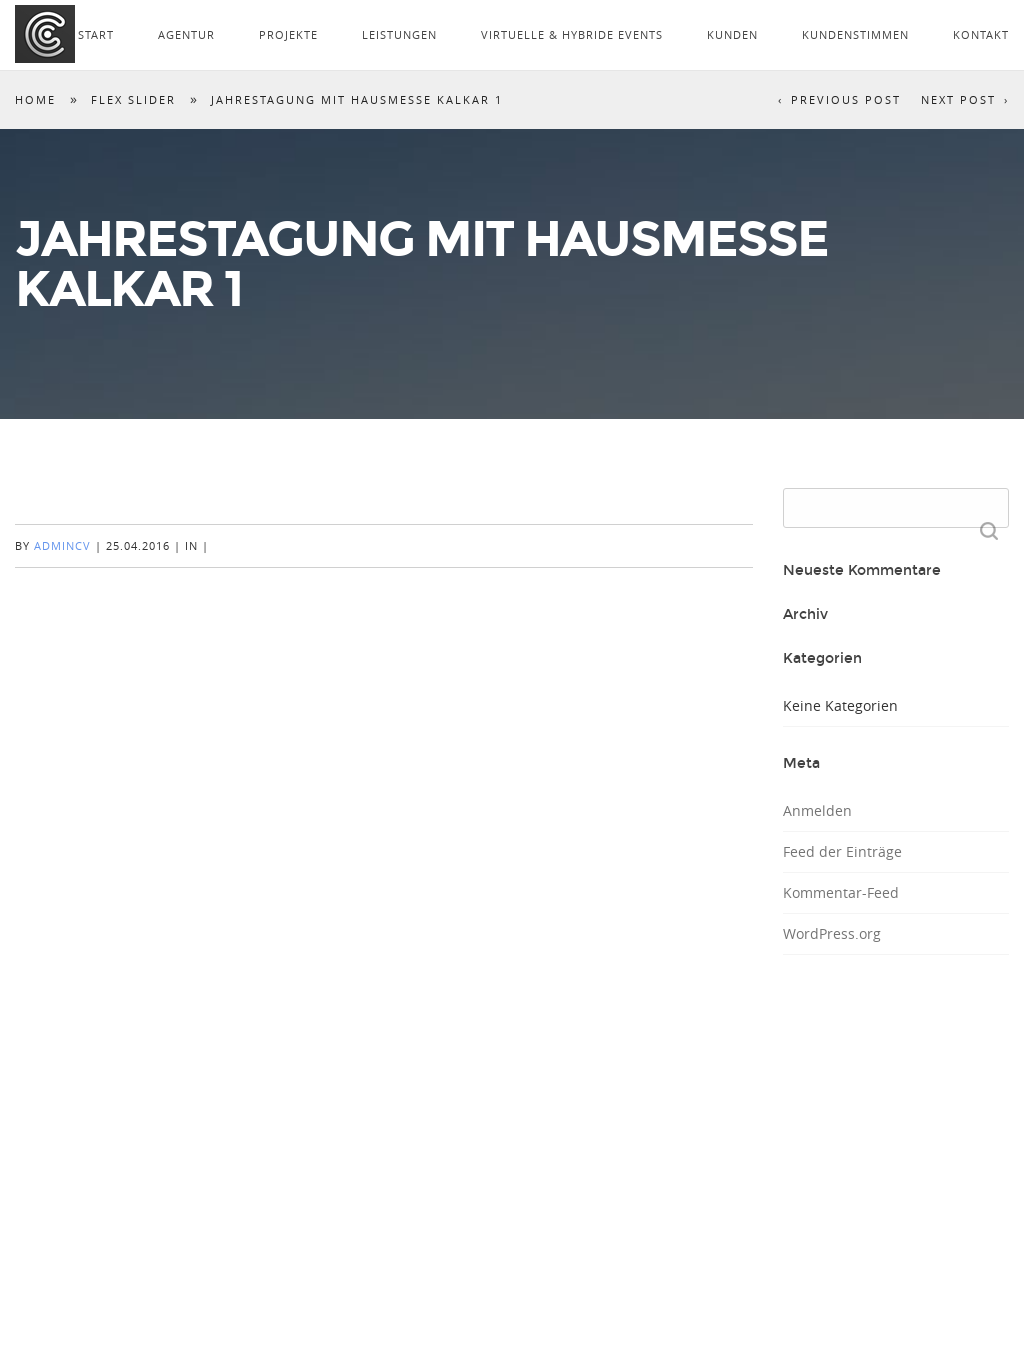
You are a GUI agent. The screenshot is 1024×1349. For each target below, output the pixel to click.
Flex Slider (133, 99)
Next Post (958, 99)
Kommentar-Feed (841, 892)
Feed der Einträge (842, 851)
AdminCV (62, 545)
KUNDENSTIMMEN (855, 34)
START (96, 34)
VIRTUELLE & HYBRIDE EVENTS (572, 34)
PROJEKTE (288, 34)
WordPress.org (832, 933)
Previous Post (846, 99)
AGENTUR (186, 34)
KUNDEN (732, 34)
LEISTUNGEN (399, 34)
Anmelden (817, 810)
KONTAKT (981, 34)
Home (35, 99)
